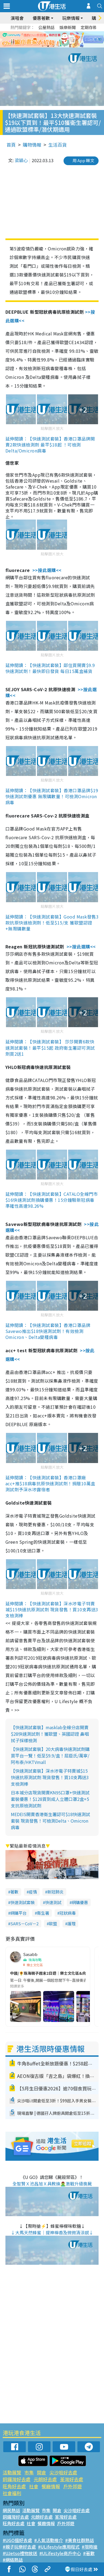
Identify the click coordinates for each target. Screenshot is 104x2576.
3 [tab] (53, 46)
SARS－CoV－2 (24, 1923)
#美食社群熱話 (79, 2540)
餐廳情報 (51, 2486)
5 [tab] (64, 46)
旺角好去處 (14, 2486)
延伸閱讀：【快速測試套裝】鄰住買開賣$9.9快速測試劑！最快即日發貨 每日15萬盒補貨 (50, 668)
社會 (33, 2486)
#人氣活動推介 (48, 2540)
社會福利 (12, 2493)
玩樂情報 (71, 18)
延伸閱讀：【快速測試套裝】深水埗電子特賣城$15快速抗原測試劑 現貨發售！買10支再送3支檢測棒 (51, 1609)
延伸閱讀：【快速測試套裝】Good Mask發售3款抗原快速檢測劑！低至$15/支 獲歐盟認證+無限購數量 (52, 922)
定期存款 (89, 27)
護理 (71, 1923)
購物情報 (32, 144)
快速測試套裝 (22, 1902)
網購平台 (18, 1913)
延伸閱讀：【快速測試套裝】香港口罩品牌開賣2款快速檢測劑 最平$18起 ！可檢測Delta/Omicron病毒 (50, 444)
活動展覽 (12, 2472)
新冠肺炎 (55, 1892)
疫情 (33, 1892)
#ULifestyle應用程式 (59, 2546)
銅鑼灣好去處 (16, 2479)
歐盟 (53, 1923)
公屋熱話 (46, 27)
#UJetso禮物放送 (20, 2553)
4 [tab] (59, 46)
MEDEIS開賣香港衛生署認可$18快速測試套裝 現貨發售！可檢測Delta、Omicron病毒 (50, 1820)
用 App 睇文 (83, 160)
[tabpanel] (52, 39)
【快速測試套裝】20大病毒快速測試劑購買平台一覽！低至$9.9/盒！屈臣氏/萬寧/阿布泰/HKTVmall (50, 1755)
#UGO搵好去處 (17, 2540)
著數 (14, 1892)
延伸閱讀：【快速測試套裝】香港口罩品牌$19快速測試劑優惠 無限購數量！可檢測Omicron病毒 (51, 796)
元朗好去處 (45, 2479)
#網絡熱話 (13, 2559)
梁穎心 (21, 160)
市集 (29, 2472)
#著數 (88, 2553)
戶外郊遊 (72, 2486)
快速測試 (53, 1902)
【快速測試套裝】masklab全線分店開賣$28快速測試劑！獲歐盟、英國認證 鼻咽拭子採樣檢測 (50, 1734)
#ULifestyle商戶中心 (60, 2553)
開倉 (41, 2472)
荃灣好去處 (71, 2479)
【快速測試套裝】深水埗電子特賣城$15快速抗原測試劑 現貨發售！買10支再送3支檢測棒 (50, 1777)
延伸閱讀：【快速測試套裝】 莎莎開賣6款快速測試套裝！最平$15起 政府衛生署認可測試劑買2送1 (50, 1047)
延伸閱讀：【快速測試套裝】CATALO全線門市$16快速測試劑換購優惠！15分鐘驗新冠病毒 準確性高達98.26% (51, 1200)
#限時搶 (89, 2546)
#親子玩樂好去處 (19, 2546)
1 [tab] (42, 46)
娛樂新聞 (67, 27)
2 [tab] (48, 46)
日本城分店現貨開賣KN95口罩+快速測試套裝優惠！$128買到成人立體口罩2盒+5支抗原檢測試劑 (50, 1799)
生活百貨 (57, 144)
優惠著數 (41, 18)
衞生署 (43, 1913)
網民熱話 (11, 2510)
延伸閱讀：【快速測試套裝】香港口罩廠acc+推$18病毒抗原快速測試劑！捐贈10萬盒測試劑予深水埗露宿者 (50, 1483)
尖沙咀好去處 (63, 2472)
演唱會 (17, 18)
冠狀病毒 (67, 1913)
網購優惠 (80, 1902)
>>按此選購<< (47, 570)
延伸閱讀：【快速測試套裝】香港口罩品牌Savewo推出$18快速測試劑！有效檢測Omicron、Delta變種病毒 (47, 1331)
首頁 (11, 144)
